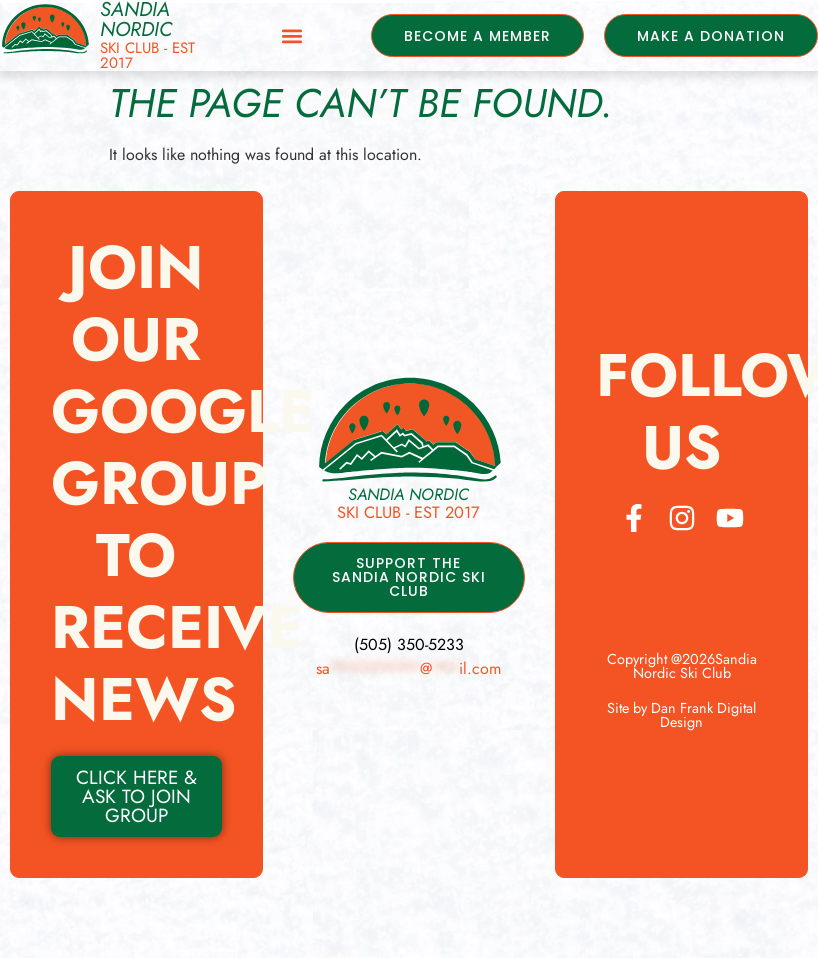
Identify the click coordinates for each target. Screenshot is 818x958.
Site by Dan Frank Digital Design (681, 715)
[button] (286, 35)
